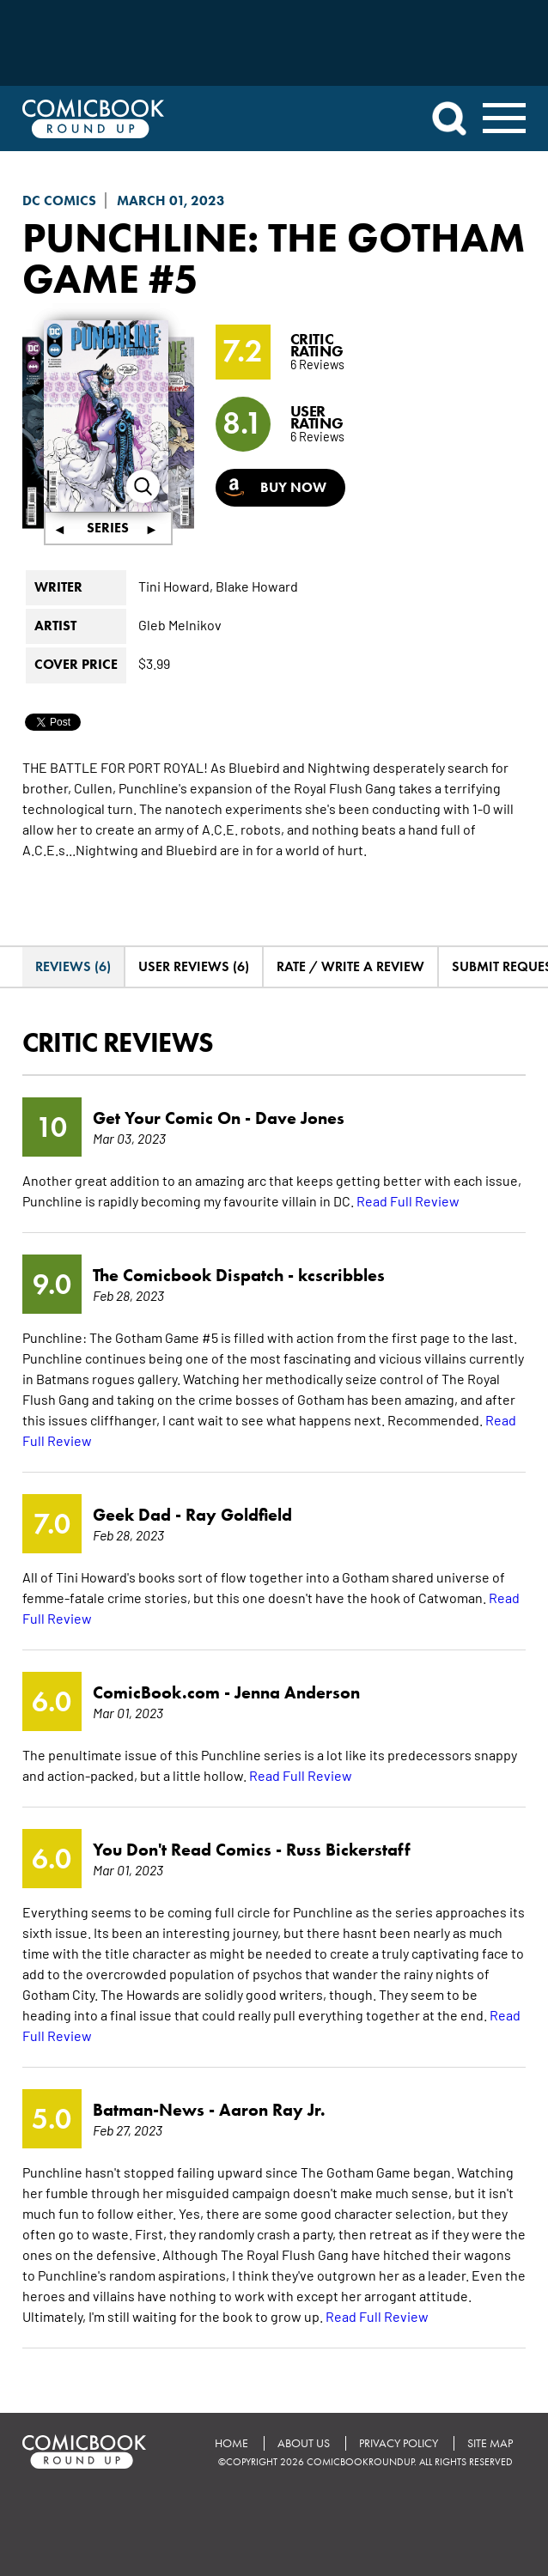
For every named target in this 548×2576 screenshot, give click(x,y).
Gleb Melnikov (180, 624)
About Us (303, 2443)
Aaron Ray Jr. (272, 2109)
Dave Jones (299, 1118)
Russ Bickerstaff (348, 1849)
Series (108, 527)
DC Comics (59, 200)
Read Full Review (408, 1200)
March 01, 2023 (171, 200)
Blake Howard (257, 585)
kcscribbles (341, 1275)
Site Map (490, 2443)
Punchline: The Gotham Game (274, 257)
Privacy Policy (398, 2443)
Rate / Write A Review (350, 966)
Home (231, 2443)
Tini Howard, (175, 585)
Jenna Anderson (297, 1692)
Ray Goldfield (239, 1514)
